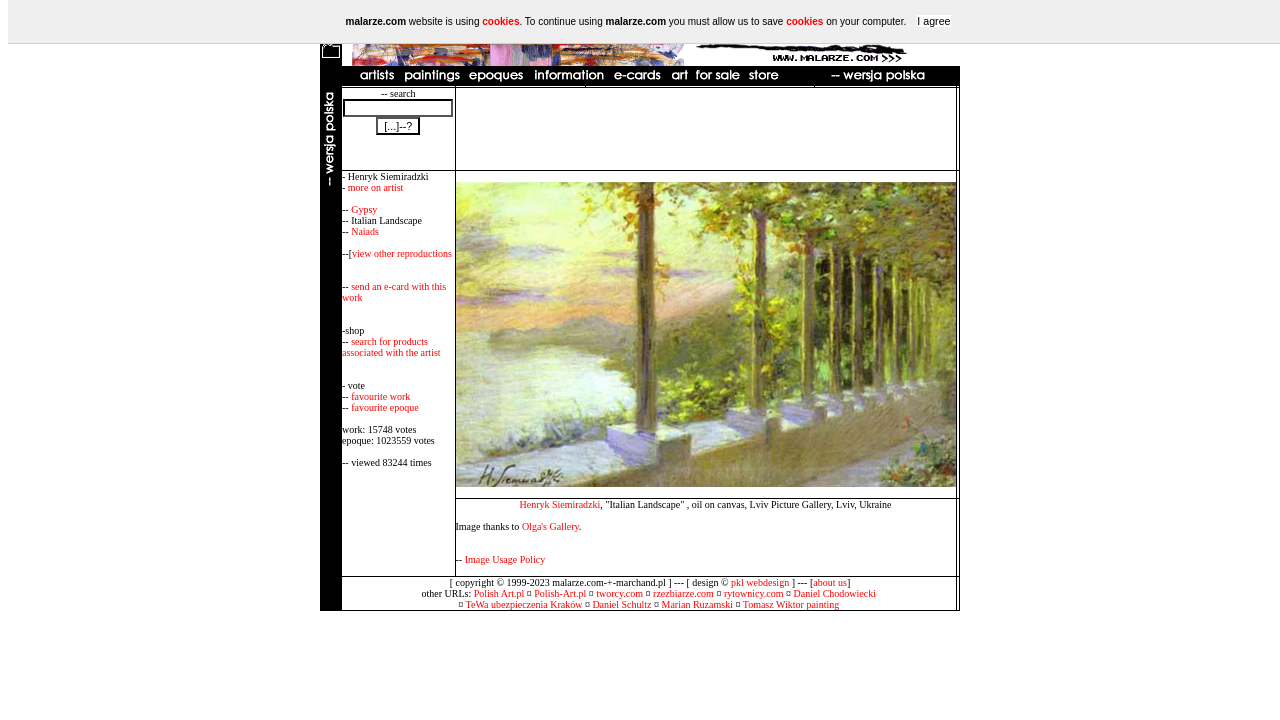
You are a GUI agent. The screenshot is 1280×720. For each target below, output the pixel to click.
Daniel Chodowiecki (835, 593)
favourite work (380, 396)
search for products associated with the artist (391, 347)
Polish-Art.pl (560, 593)
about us (830, 582)
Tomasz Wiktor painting (791, 604)
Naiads (365, 231)
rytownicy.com (754, 593)
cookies (500, 21)
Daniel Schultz (621, 604)
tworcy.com (619, 593)
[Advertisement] (706, 129)
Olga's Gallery (550, 526)
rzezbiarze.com (683, 593)
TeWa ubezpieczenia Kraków (524, 604)
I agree (933, 21)
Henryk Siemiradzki (559, 504)
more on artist (376, 187)
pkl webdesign (760, 582)
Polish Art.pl (499, 593)
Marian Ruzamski (697, 604)
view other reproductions (402, 253)
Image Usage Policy (505, 559)
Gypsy (364, 209)
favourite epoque (384, 407)
